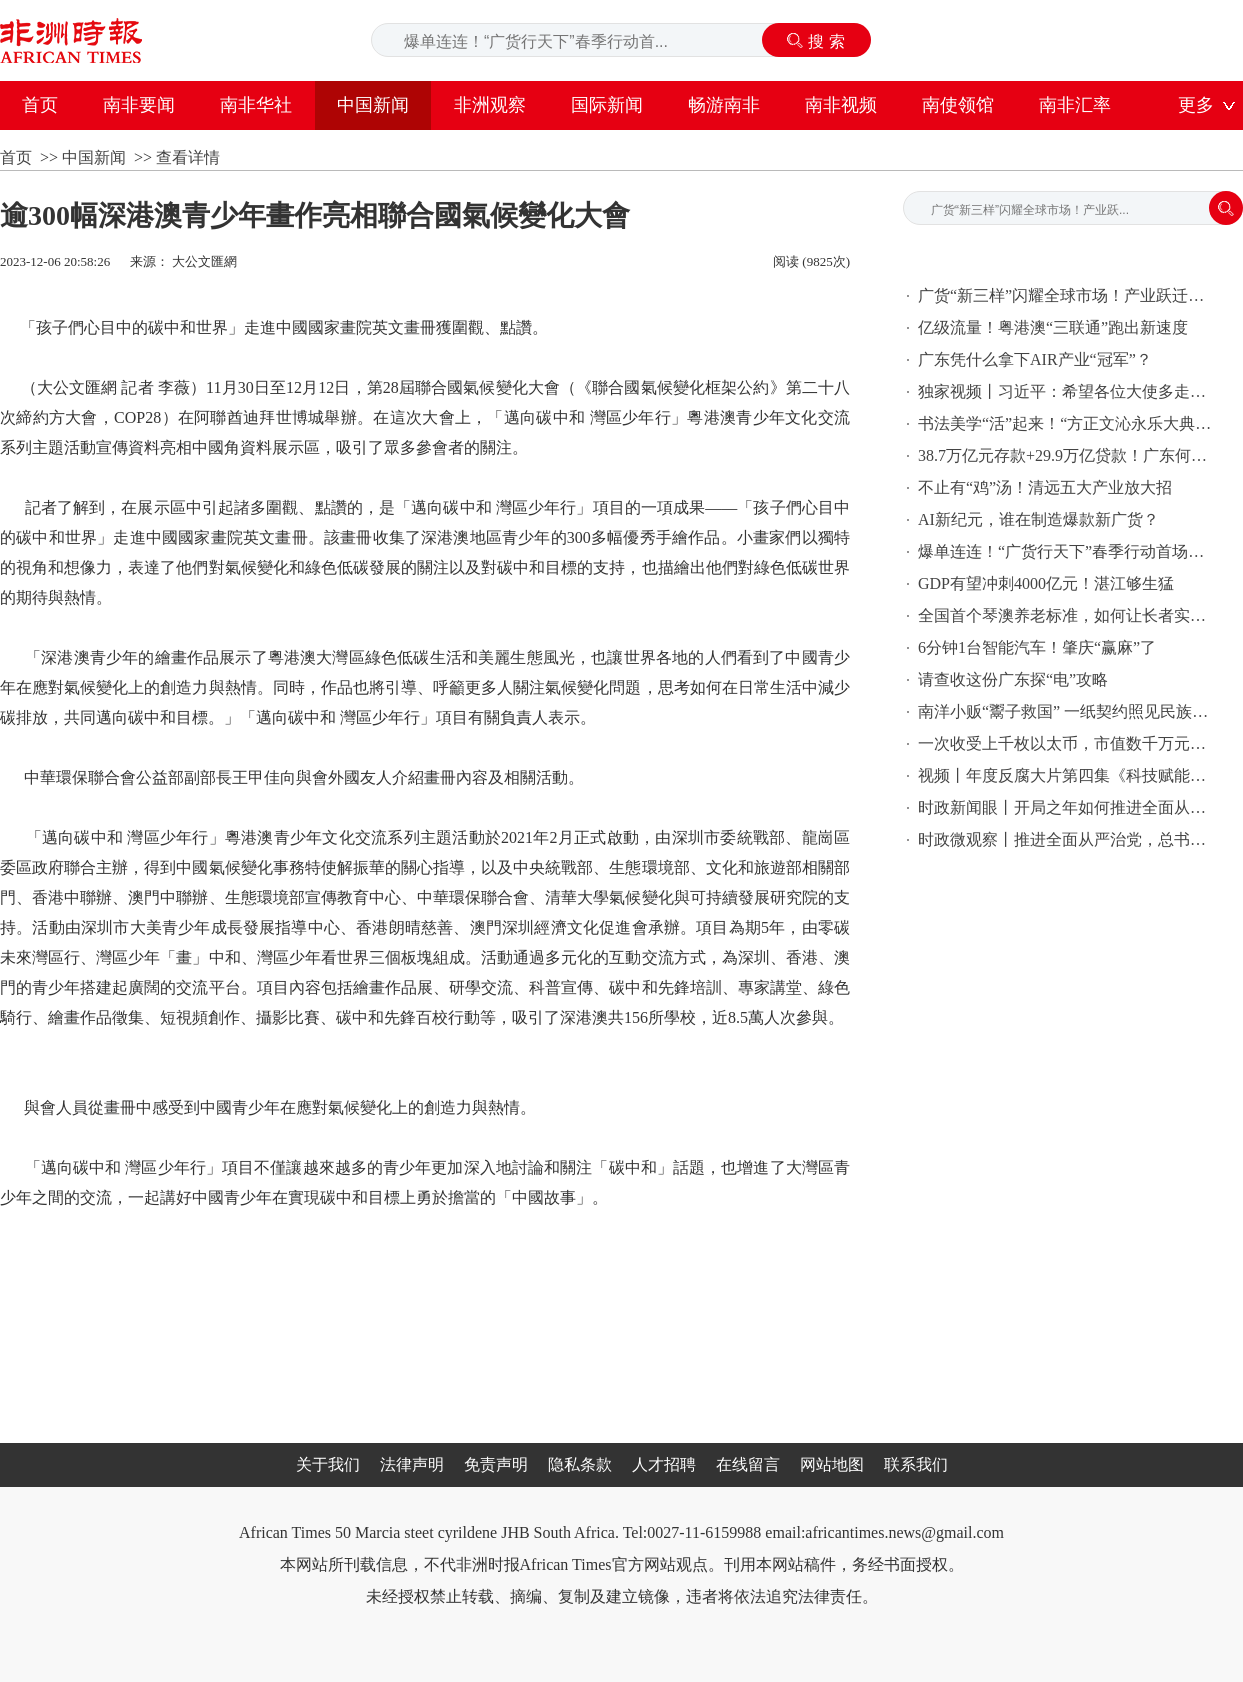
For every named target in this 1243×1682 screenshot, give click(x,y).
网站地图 (832, 1464)
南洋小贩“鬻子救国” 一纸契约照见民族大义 (1068, 711)
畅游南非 (724, 105)
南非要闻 (139, 105)
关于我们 (328, 1464)
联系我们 (916, 1464)
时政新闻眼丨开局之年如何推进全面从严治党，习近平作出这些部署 (1068, 807)
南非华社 (256, 105)
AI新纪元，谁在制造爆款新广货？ (1038, 519)
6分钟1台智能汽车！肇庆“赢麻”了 (1037, 647)
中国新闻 (373, 105)
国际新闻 (607, 105)
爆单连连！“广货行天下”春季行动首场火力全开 (1068, 551)
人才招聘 (664, 1464)
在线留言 (748, 1464)
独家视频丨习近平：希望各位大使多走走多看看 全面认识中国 (1068, 391)
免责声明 (496, 1464)
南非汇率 (1075, 105)
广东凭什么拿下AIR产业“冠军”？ (1035, 359)
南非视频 (841, 105)
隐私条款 (580, 1464)
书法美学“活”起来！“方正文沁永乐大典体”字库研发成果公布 (1068, 423)
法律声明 (412, 1464)
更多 (1196, 105)
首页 (40, 105)
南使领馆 (958, 105)
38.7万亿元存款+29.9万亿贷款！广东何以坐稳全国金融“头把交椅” (1068, 455)
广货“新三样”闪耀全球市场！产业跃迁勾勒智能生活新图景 (1068, 295)
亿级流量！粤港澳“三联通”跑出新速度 (1053, 327)
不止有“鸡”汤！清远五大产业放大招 (1045, 487)
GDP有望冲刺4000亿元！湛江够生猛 (1046, 583)
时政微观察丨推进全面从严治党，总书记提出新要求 (1068, 839)
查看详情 (188, 157)
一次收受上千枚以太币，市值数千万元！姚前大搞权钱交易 (1068, 743)
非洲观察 (490, 105)
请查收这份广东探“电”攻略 (1013, 679)
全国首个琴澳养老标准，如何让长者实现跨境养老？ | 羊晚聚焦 (1068, 615)
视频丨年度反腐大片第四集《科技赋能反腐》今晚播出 (1068, 775)
